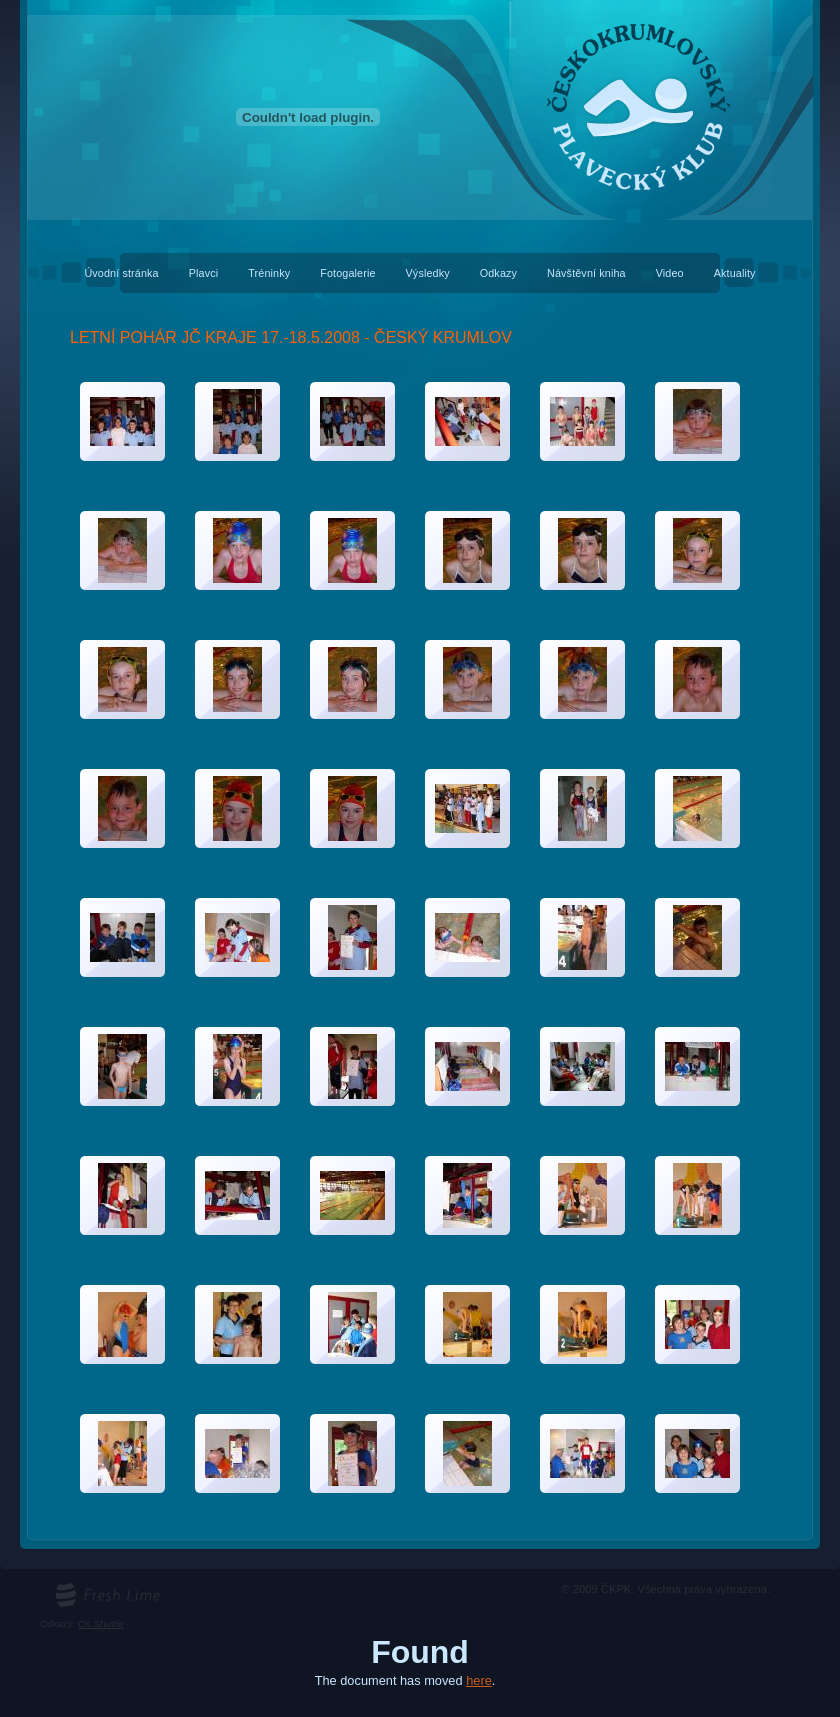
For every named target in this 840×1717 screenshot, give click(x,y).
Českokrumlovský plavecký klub (420, 10)
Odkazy (498, 273)
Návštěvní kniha (586, 273)
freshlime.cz (81, 1588)
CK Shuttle (101, 1623)
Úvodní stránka (121, 273)
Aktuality (735, 273)
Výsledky (428, 273)
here (479, 1680)
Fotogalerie (347, 273)
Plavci (204, 273)
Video (670, 273)
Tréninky (269, 273)
